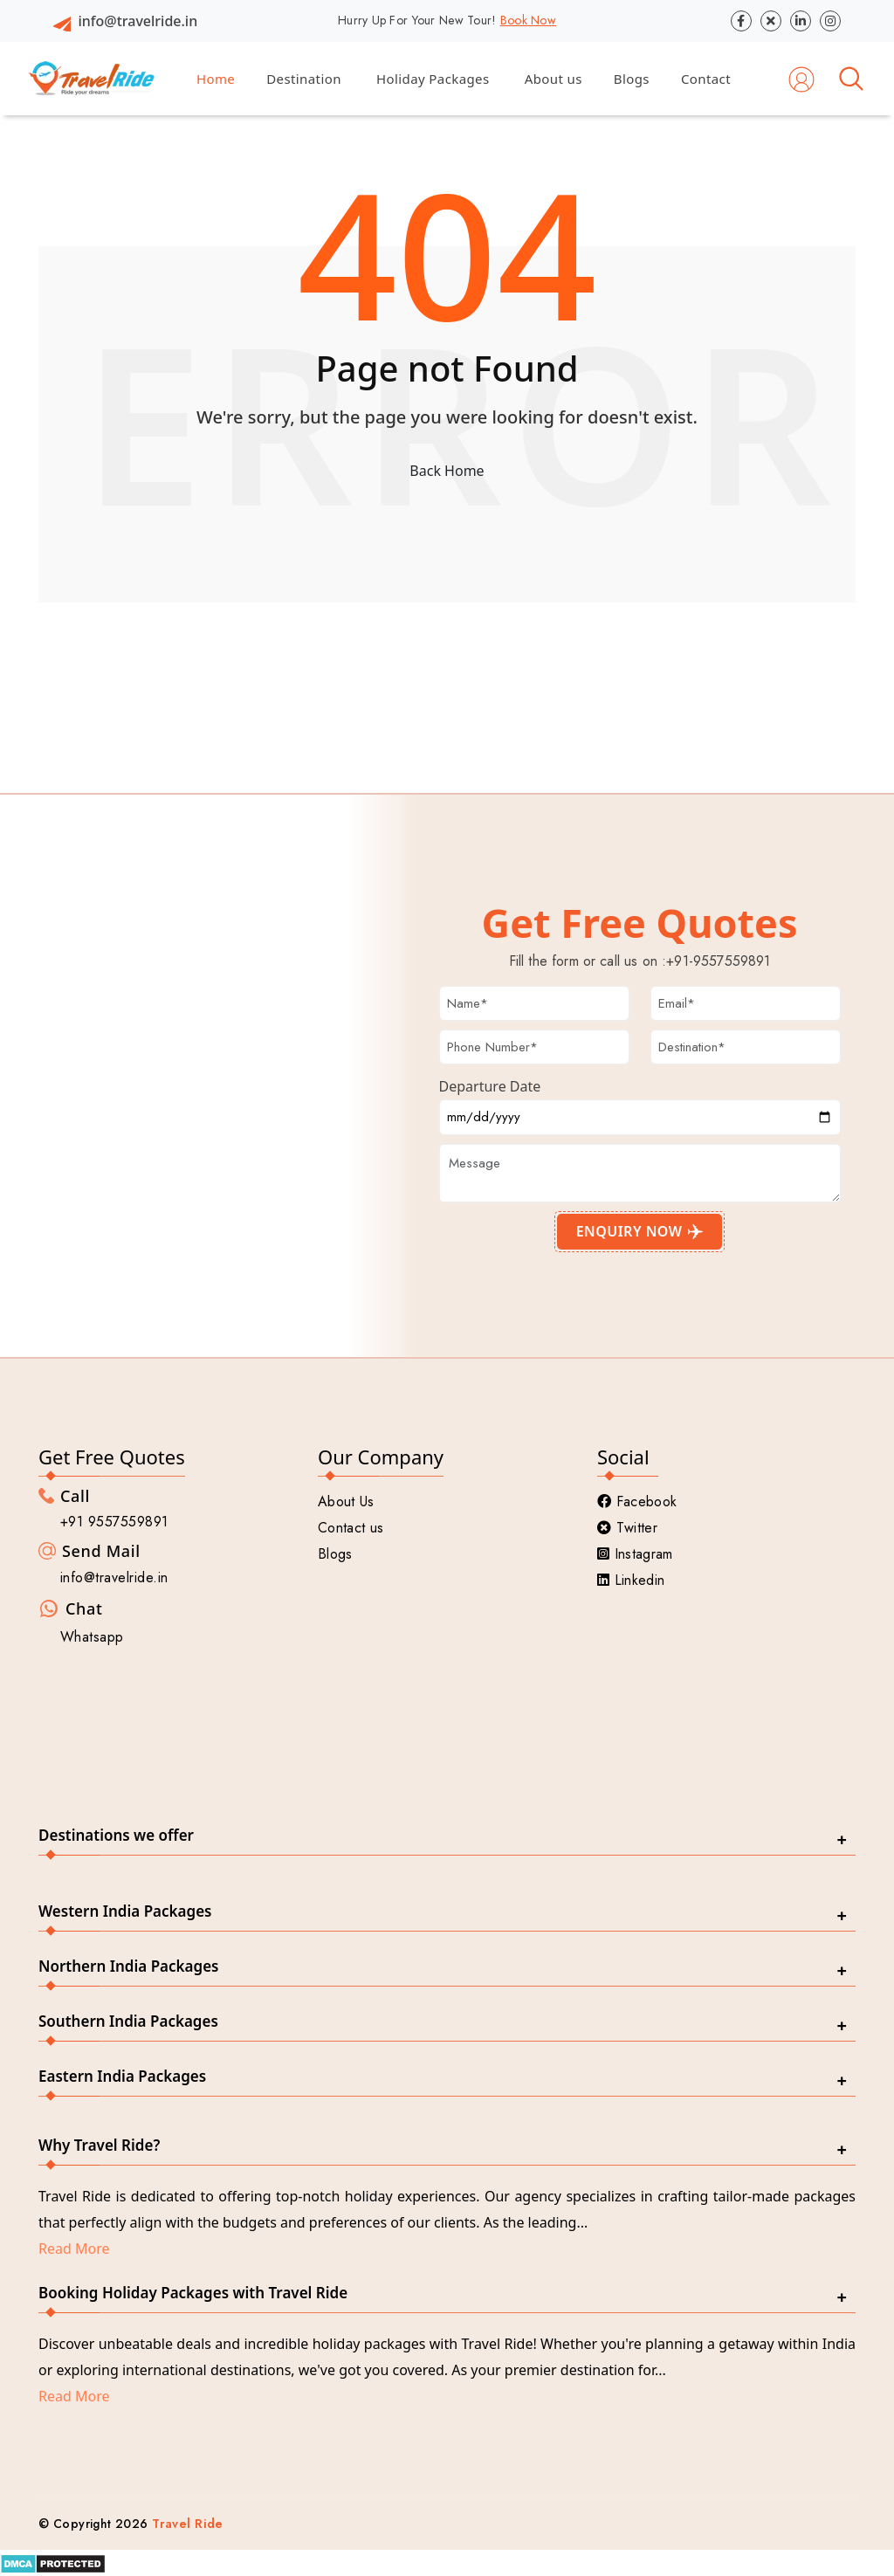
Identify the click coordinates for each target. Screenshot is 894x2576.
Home (215, 78)
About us (553, 78)
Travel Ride (188, 2523)
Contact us (350, 1528)
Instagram (635, 1554)
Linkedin (630, 1580)
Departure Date (490, 1086)
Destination (303, 78)
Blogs (632, 78)
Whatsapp (92, 1637)
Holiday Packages (433, 78)
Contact (706, 78)
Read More (73, 2248)
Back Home (446, 470)
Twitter (627, 1528)
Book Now (528, 20)
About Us (346, 1501)
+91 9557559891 (114, 1522)
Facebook (637, 1501)
